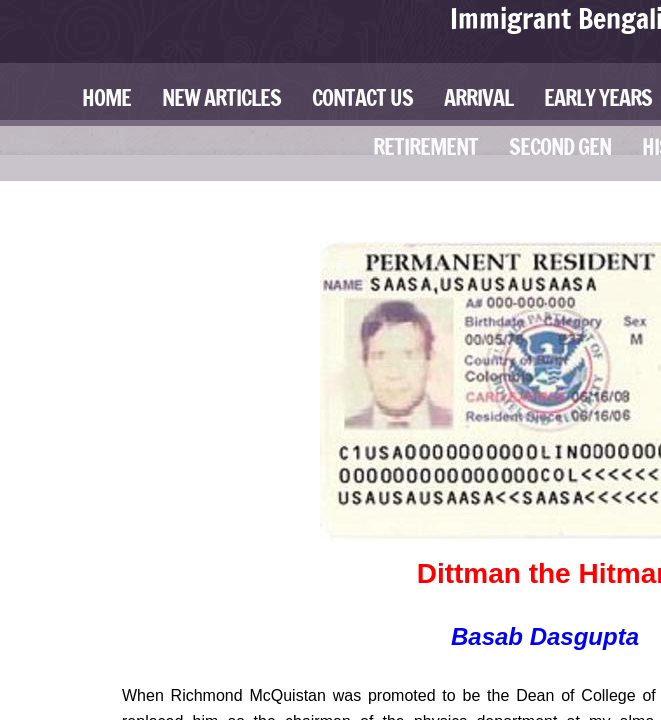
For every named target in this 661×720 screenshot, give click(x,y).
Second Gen (560, 146)
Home (106, 97)
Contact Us (362, 97)
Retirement (425, 146)
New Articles (221, 97)
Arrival (478, 97)
